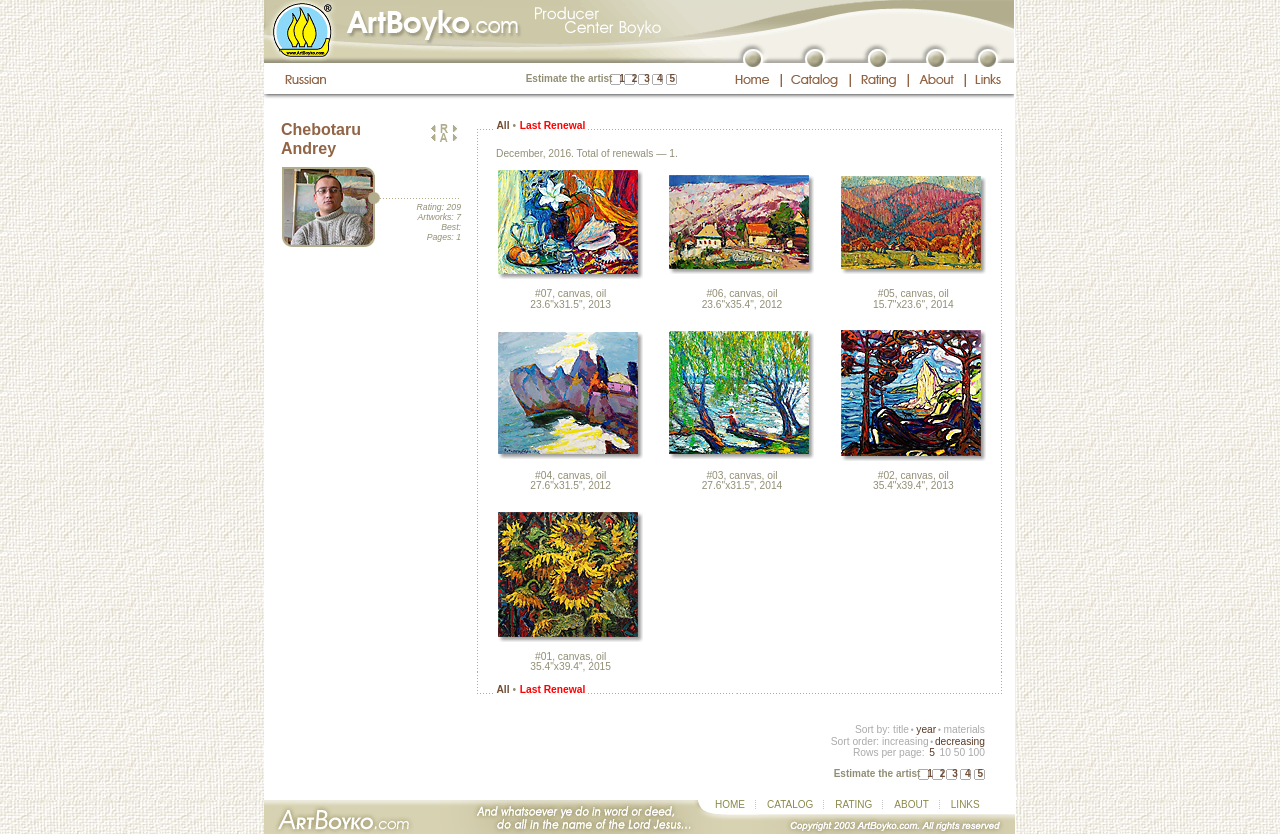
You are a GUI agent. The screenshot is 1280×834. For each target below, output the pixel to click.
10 (944, 752)
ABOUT (911, 804)
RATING (853, 804)
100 (976, 752)
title (901, 729)
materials (964, 729)
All (502, 125)
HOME (730, 804)
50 (959, 752)
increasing (905, 741)
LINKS (965, 804)
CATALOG (790, 804)
